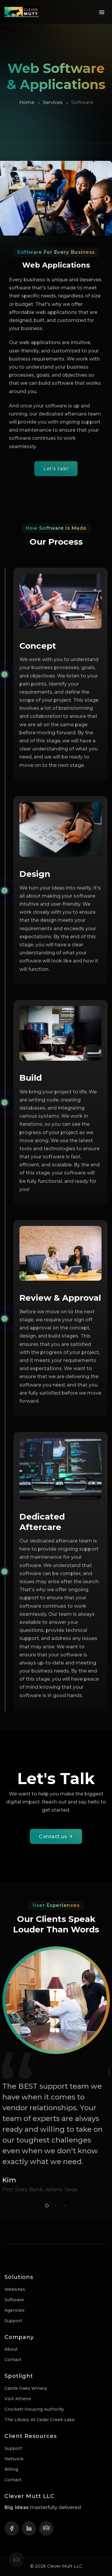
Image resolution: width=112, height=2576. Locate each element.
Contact (13, 2359)
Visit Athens (17, 2398)
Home (26, 102)
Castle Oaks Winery (25, 2388)
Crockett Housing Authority (34, 2409)
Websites (14, 2289)
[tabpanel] (56, 2069)
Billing (11, 2469)
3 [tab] (64, 2205)
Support (13, 2320)
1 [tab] (46, 2205)
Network (14, 2459)
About (11, 2349)
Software (14, 2299)
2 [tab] (55, 2205)
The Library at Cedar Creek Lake (39, 2419)
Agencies (14, 2310)
